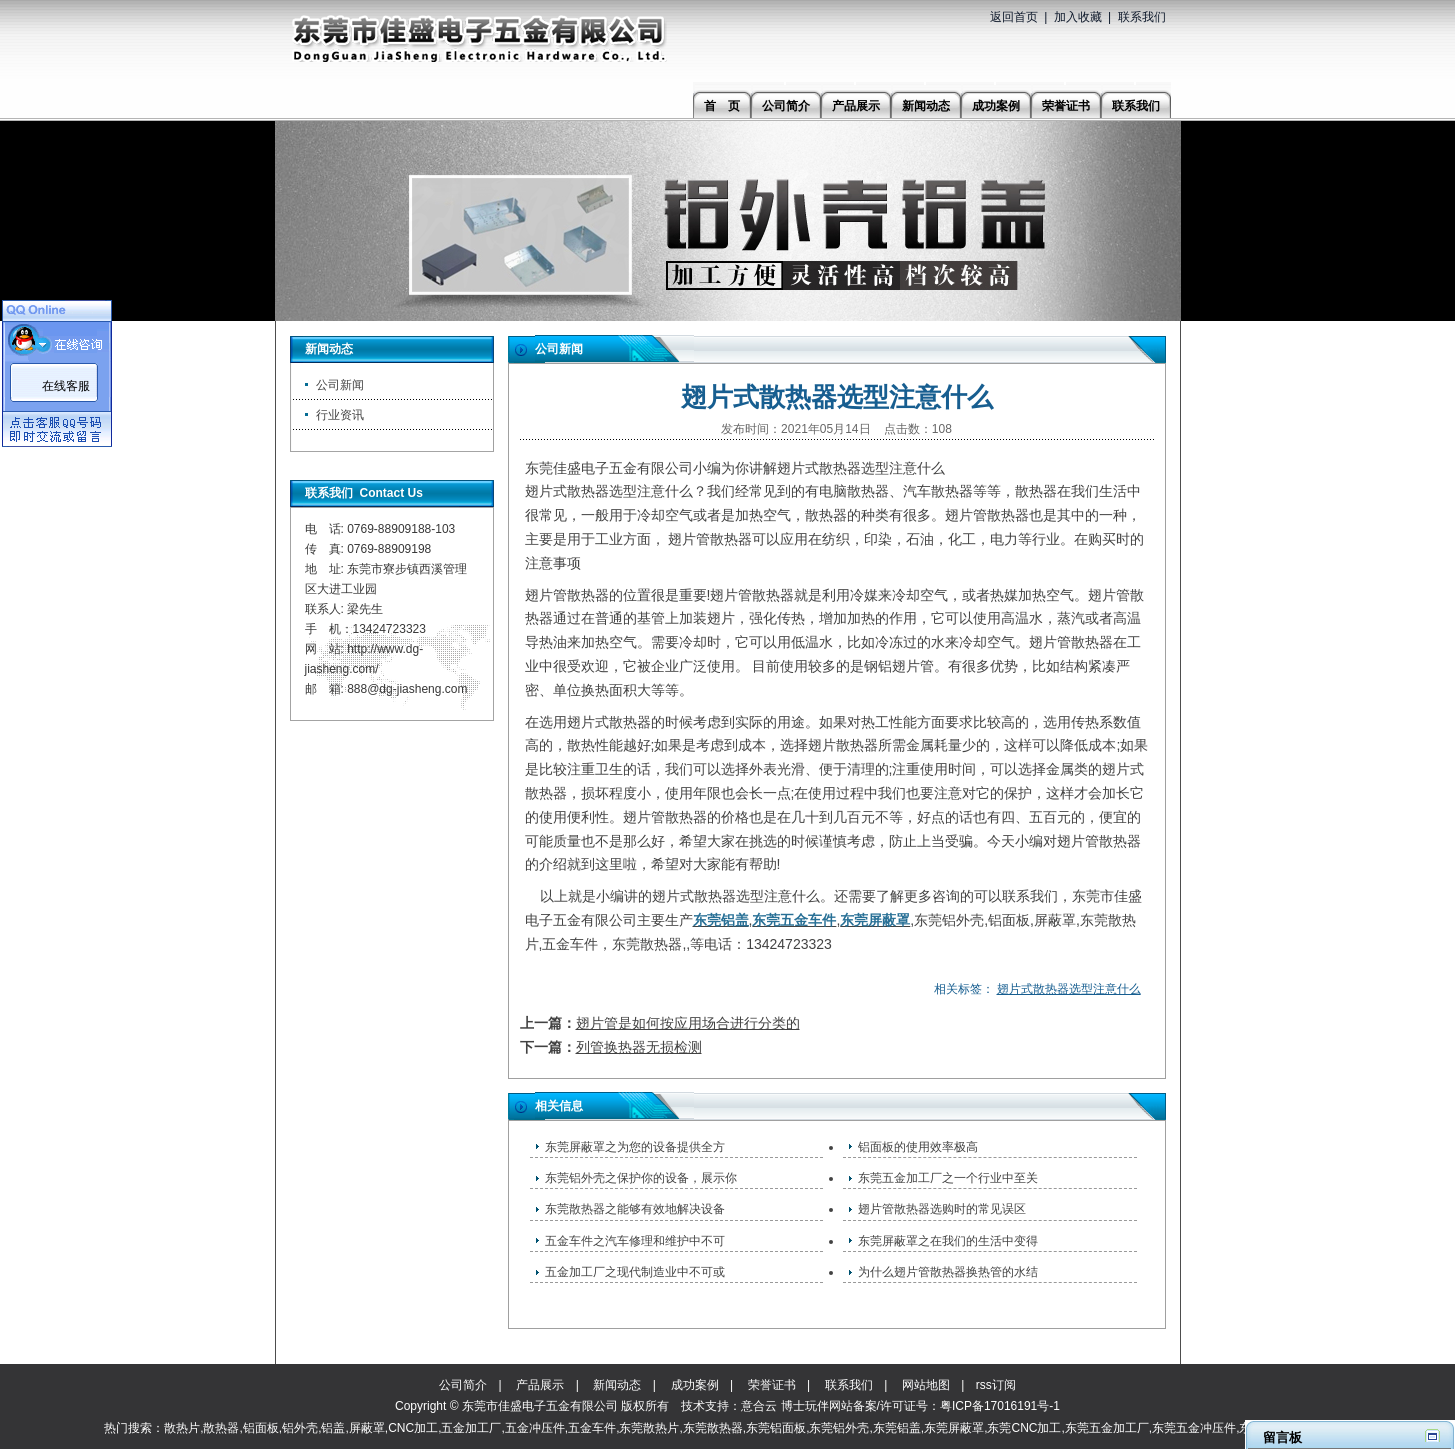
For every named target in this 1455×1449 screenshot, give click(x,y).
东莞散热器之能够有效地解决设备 (635, 1209)
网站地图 (926, 1385)
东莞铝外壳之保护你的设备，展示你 (641, 1178)
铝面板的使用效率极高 (918, 1147)
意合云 (759, 1406)
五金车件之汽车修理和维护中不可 (635, 1241)
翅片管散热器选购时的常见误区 (942, 1209)
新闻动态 (617, 1385)
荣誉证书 (772, 1385)
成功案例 (695, 1385)
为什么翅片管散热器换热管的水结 (948, 1272)
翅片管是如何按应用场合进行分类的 (688, 1023)
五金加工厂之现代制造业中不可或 (635, 1272)
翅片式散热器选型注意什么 (1069, 989)
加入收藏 (1078, 17)
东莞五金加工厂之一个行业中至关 (948, 1178)
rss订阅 (996, 1385)
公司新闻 (340, 385)
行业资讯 (340, 415)
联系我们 (1142, 17)
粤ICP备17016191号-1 (1000, 1406)
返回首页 (1014, 17)
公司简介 (463, 1385)
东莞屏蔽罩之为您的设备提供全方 (635, 1147)
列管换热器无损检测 (639, 1047)
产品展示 (540, 1385)
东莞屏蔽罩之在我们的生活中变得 (948, 1241)
